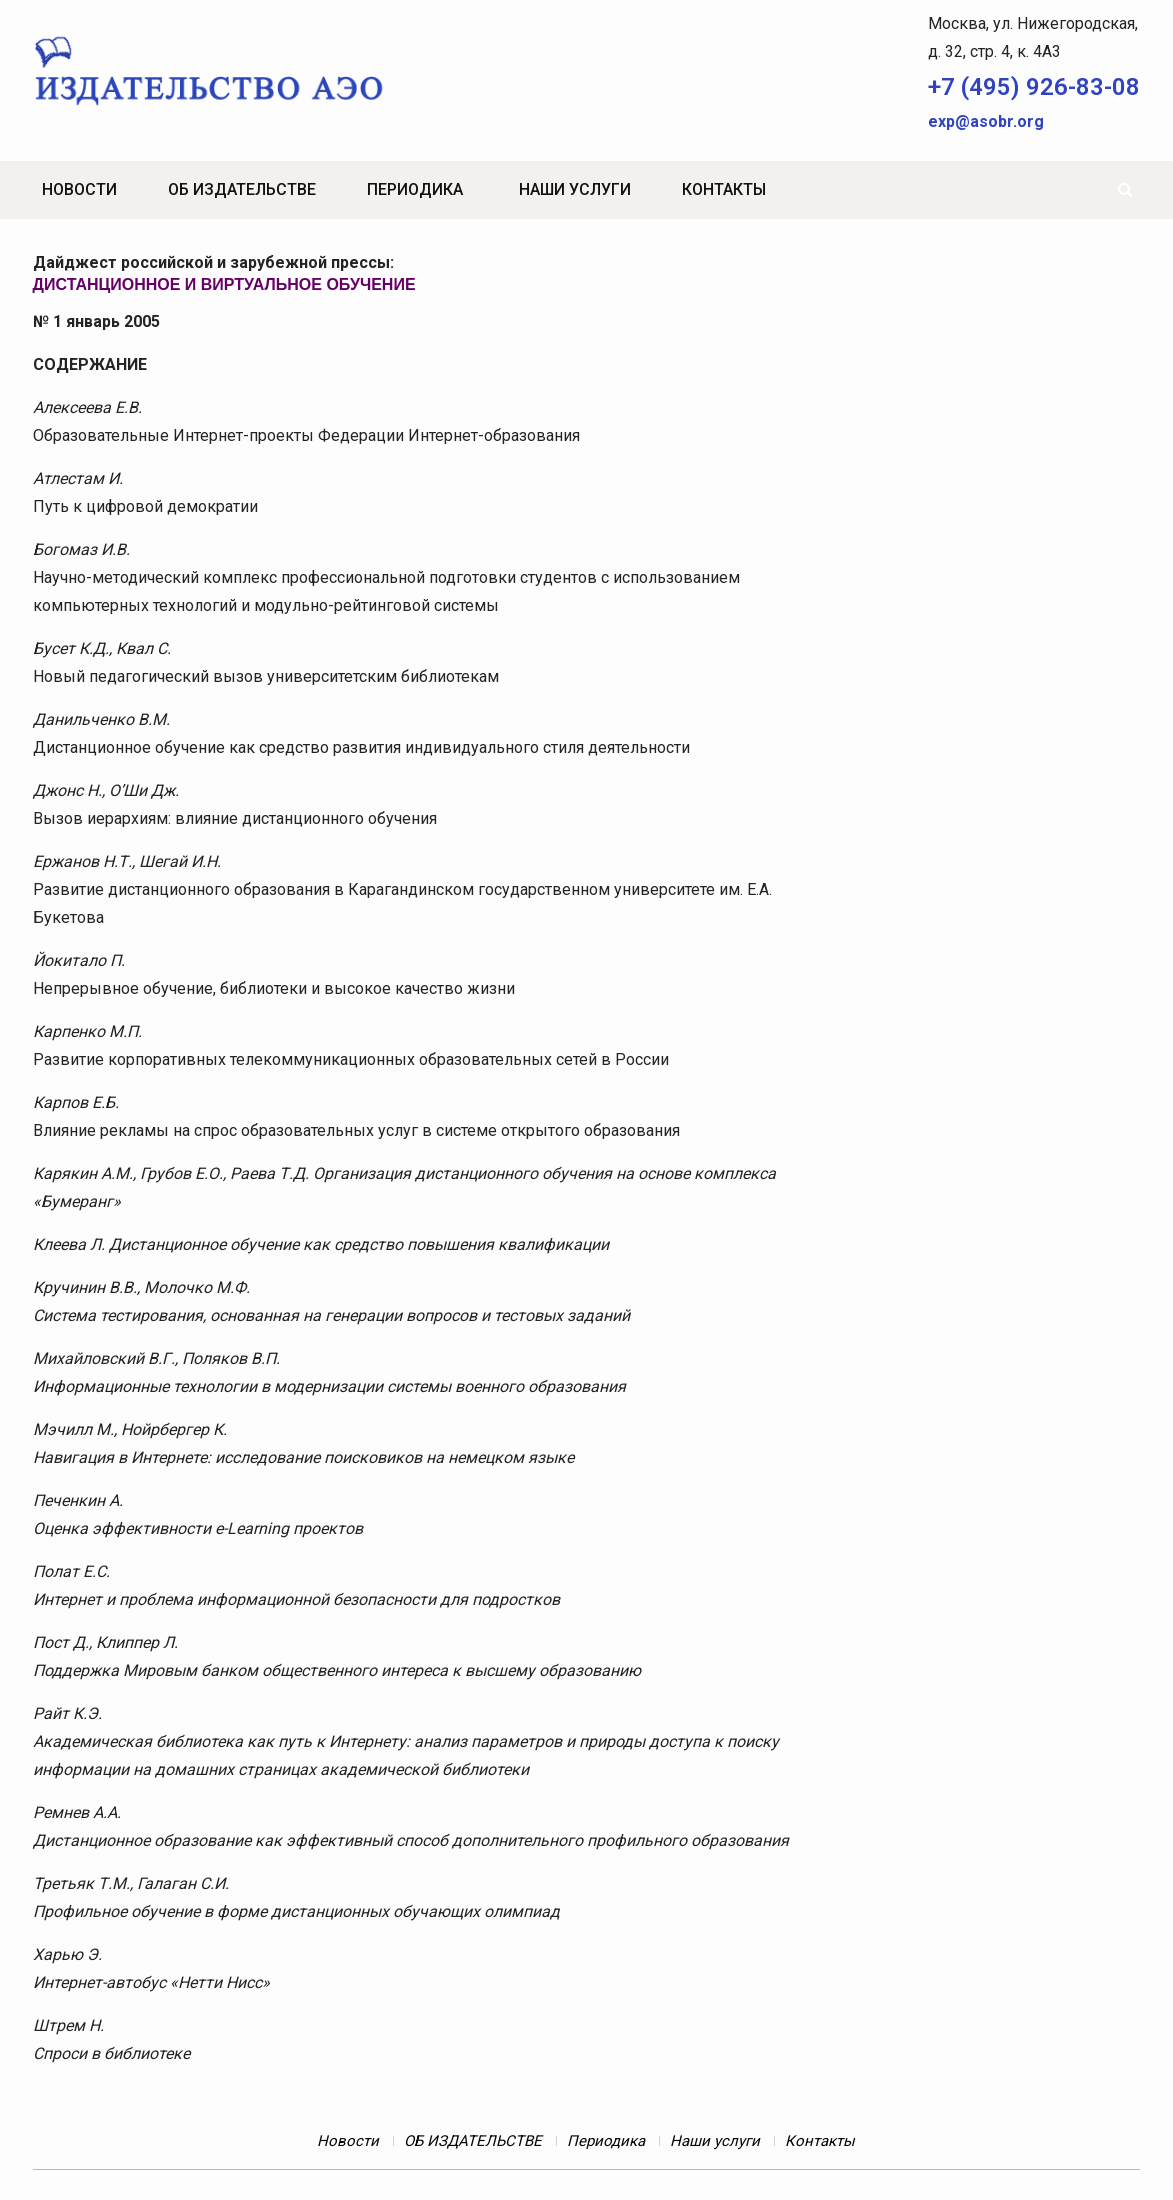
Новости (79, 189)
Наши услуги (575, 189)
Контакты (724, 189)
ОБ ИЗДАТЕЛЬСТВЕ (242, 189)
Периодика (415, 189)
